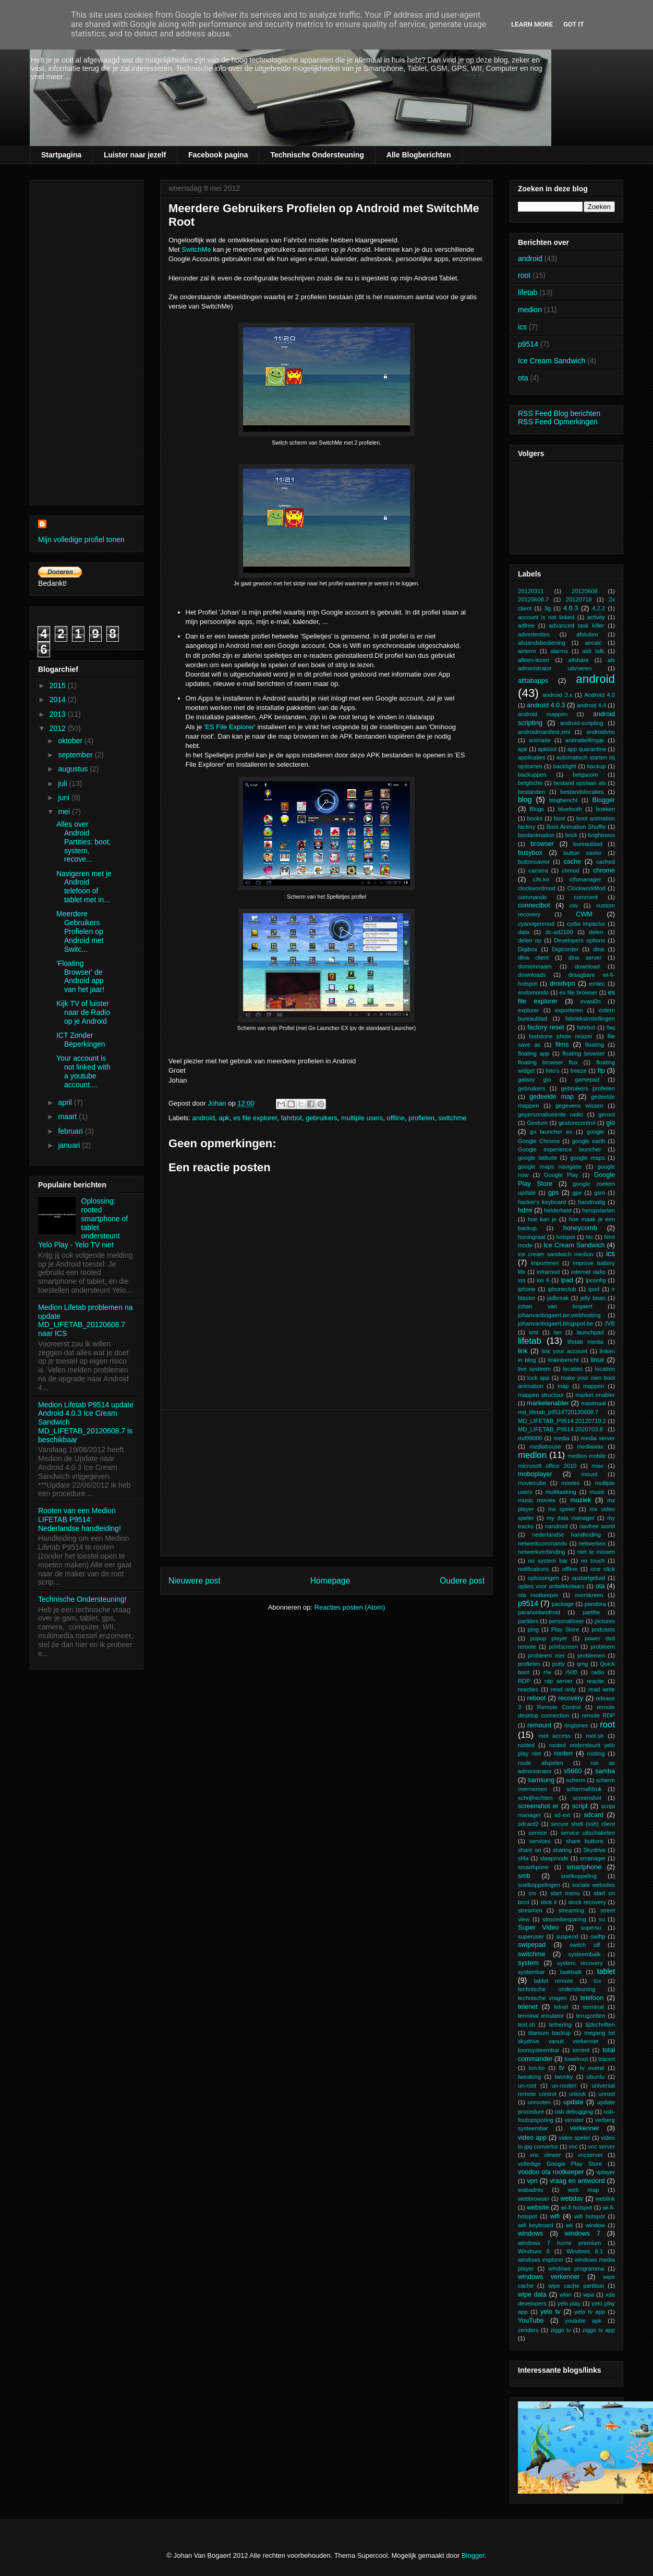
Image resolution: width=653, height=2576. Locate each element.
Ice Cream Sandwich (551, 361)
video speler (574, 2138)
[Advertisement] (326, 1483)
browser (542, 844)
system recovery (580, 1963)
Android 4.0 (599, 695)
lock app (538, 1378)
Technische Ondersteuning (317, 155)
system (528, 1963)
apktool (547, 749)
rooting (595, 1753)
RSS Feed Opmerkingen (558, 422)
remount (539, 1725)
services (540, 1841)
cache (572, 861)
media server (598, 1438)
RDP (524, 1681)
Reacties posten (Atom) (350, 1607)
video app (532, 2137)
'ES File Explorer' (230, 727)
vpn (532, 2181)
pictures (605, 1621)
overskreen (588, 1595)
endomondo (533, 992)
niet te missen (596, 1552)
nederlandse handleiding (566, 1534)
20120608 (585, 591)
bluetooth (570, 809)
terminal (593, 2007)
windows (530, 2233)
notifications (533, 1569)
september (76, 755)
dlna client (533, 957)
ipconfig (596, 1280)
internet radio (588, 1272)
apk (224, 1118)
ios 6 (543, 1280)
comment (586, 897)
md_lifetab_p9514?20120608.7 (558, 1412)
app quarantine (586, 749)
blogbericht (563, 800)
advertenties (534, 634)
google (595, 1131)
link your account (564, 1351)
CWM (584, 914)
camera (538, 870)
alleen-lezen (533, 660)
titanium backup (549, 2033)
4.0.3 (570, 608)
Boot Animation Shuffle (576, 827)
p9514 (528, 344)
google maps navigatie (550, 1166)
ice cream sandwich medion (556, 1254)
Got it (573, 24)
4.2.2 (598, 608)
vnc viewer (545, 2155)
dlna (598, 949)
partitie (591, 1612)
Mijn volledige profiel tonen (81, 539)
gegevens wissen (579, 1105)
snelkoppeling (579, 1876)
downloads (532, 975)
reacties (528, 1689)
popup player (548, 1638)
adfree (526, 625)
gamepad (587, 1079)
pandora (595, 1604)
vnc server (601, 2146)
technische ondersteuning (556, 1989)
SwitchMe (196, 249)
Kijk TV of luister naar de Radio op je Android (83, 1012)
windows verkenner (549, 2276)
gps (553, 1192)
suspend (567, 1936)
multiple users (362, 1118)
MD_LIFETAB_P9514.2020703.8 (560, 1429)
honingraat (532, 1237)
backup (596, 766)
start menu (564, 1893)
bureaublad (587, 844)
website (538, 2207)
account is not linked (546, 617)
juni (64, 797)
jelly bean (593, 1298)
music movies (536, 1500)
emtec (596, 983)
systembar (531, 1972)
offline (396, 1118)
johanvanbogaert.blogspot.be (555, 1323)
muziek (580, 1500)
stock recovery (587, 1902)
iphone (527, 1289)
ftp (601, 1070)
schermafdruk (584, 1789)
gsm (599, 1192)
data (523, 932)
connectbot (534, 905)
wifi (555, 2216)
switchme (452, 1118)
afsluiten (587, 634)
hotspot (565, 1237)
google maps (587, 1158)
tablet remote (553, 1981)
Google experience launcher (559, 1149)
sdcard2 (528, 1824)
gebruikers (321, 1118)
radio (597, 1672)
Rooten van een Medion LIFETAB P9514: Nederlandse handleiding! (79, 1519)
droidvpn (562, 983)
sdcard (593, 1815)
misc (598, 1466)
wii (569, 2225)
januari (70, 1145)
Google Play (561, 1175)
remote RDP (598, 1715)
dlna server (584, 957)
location (605, 1369)
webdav (572, 2198)
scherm (576, 1780)
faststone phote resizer (560, 1036)
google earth (589, 1141)
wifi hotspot (589, 2216)
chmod (570, 870)
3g (547, 608)
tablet (606, 1971)
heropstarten (598, 1210)
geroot (606, 1114)
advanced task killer (576, 625)
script (580, 1806)
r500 (571, 1672)
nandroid (556, 1526)
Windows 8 (534, 2251)
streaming (571, 1910)
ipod (593, 1289)
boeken (605, 809)
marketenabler (548, 1403)
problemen (591, 1655)
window (595, 2225)
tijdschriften (600, 2024)
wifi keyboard (535, 2225)
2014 (59, 699)
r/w (547, 1672)
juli (63, 783)
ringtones (576, 1725)
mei (64, 811)
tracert (606, 2059)
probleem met (546, 1655)
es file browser (579, 992)
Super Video (538, 1927)
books (535, 818)
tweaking (529, 2077)
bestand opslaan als (579, 783)
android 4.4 (591, 705)
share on (529, 1850)
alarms (559, 651)
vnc (573, 2146)
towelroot (576, 2059)
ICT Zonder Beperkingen (80, 1039)
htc (590, 1237)
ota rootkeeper (538, 1595)
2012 (59, 728)
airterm (527, 651)
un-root (527, 2085)
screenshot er (538, 1806)
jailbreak (558, 1298)
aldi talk (593, 651)
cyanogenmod (536, 924)
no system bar (548, 1560)
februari (71, 1131)
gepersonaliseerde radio (550, 1114)
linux (597, 1360)
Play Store (565, 1629)
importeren (545, 1263)
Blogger (603, 800)
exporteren (569, 1010)
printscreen (563, 1646)
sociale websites (593, 1885)
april (66, 1102)
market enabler (595, 1395)
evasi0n (591, 1001)
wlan (566, 2294)
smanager (593, 1858)
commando (532, 897)
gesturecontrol (577, 1123)
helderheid (557, 1210)
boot (559, 818)
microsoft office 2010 (547, 1466)
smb (524, 1876)
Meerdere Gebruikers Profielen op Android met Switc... (79, 931)
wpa (588, 2294)
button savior (582, 853)
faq (611, 1027)
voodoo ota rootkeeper (551, 2172)
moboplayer (535, 1474)
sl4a (523, 1858)
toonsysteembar (539, 2050)
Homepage (330, 1580)
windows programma (576, 2268)
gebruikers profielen (588, 1088)
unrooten (539, 2102)
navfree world (597, 1526)
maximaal (593, 1403)
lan (557, 1332)
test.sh (526, 2024)
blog (524, 799)
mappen (593, 1386)
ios (521, 1280)
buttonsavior (534, 861)
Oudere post (462, 1580)
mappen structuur (541, 1395)
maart (68, 1116)
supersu (591, 1927)
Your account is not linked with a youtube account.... (83, 1071)
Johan (218, 1103)
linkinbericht (563, 1360)
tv (561, 2067)
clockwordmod (536, 888)
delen (596, 932)
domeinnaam (535, 966)
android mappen (542, 714)
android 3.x (558, 695)
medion (530, 309)
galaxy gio (534, 1079)
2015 (59, 685)
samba (605, 1771)
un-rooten (563, 2085)
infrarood (548, 1272)
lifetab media (585, 1342)
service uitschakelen (588, 1833)
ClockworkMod (586, 888)
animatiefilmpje (584, 740)
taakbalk (571, 1972)
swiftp (598, 1936)
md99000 (530, 1438)
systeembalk (584, 1954)
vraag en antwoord (577, 2181)
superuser (531, 1936)
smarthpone (533, 1867)
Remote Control (559, 1707)
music (596, 1492)
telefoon (591, 1998)
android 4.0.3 (546, 705)
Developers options (579, 940)
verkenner (584, 2128)
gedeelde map (551, 1096)
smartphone (583, 1867)
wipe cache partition (576, 2286)
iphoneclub (562, 1289)
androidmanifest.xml (544, 732)
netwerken (592, 1543)
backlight (564, 766)
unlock (577, 2094)
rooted (526, 1745)
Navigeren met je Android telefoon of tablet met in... (84, 886)
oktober (71, 741)
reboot (536, 1698)
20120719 (579, 599)
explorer (528, 1010)
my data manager (571, 1518)
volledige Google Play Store (560, 2164)
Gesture (537, 1123)
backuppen (532, 774)
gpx (577, 1192)
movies (570, 1483)
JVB (609, 1323)
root (524, 275)
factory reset (545, 1027)
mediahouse (545, 1446)
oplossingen (543, 1578)
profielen (421, 1118)
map (563, 1386)
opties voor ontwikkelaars (551, 1586)
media (561, 1438)
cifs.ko (541, 879)
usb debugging (574, 2111)
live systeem (534, 1369)
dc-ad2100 (559, 932)
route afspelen (540, 1763)
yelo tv (550, 2311)
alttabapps (533, 680)
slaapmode (554, 1858)
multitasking (561, 1492)
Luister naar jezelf (135, 155)
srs (532, 1893)
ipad (567, 1280)
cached (605, 861)
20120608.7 (533, 599)
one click (603, 1569)
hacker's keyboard (542, 1202)
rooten (563, 1753)
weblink (605, 2198)
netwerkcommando (542, 1543)
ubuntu (595, 2077)
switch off (585, 1945)
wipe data (532, 2294)
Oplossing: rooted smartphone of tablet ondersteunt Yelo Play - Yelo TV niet (83, 1223)
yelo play (569, 2303)
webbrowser (533, 2198)
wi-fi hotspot (576, 2207)
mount (590, 1474)
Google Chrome (539, 1141)
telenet (528, 2006)
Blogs (536, 809)
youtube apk (583, 2320)
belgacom (585, 774)
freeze (579, 1071)
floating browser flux (548, 1062)
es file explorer (255, 1118)
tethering (560, 2024)
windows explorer (540, 2259)
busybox (530, 852)
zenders (528, 2330)
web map (583, 2190)
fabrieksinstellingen (590, 1018)
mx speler (561, 1509)
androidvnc (600, 732)
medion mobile (586, 1456)
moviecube (532, 1483)
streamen (530, 1910)
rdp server (559, 1681)
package (563, 1604)
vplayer (605, 2172)
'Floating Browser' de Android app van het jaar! (80, 976)
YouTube (531, 2320)
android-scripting (581, 723)
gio (610, 1122)
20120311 (531, 591)
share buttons (585, 1841)
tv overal (592, 2068)
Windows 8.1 (584, 2251)
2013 (59, 714)
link (523, 1351)
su (602, 1919)
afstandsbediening (541, 643)
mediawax (590, 1446)
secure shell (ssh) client (583, 1824)
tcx (597, 1981)
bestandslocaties (581, 792)
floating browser (583, 1053)
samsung (541, 1780)
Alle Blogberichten (418, 155)
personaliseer (566, 1621)
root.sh (594, 1736)
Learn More (532, 24)
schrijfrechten (535, 1798)
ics (522, 327)
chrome (604, 870)
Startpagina (61, 155)
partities (528, 1621)
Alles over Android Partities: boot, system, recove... (83, 841)
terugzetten (591, 2016)
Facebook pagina (218, 155)
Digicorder (565, 949)
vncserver (590, 2155)
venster (574, 2120)
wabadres (530, 2190)
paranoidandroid (539, 1612)
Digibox (527, 949)
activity (596, 617)
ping (533, 1629)
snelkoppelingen (539, 1885)
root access (554, 1736)
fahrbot (291, 1118)
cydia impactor (586, 924)
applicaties (532, 757)
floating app (533, 1053)
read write (601, 1689)
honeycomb (580, 1228)
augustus (74, 769)
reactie (595, 1681)
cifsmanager (585, 879)
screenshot (587, 1798)
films (562, 1044)
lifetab (527, 292)
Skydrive (594, 1850)
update (573, 2102)
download (587, 966)
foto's (552, 1071)
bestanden (531, 792)
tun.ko (537, 2068)
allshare (578, 660)
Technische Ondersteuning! (82, 1599)
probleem (602, 1646)
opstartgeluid (588, 1578)
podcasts (603, 1629)
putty (558, 1664)
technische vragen (542, 1998)
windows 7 (582, 2233)
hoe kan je (542, 1219)
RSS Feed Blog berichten (559, 413)
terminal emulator (541, 2016)
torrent (581, 2050)
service (537, 1833)
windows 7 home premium (559, 2243)
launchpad (590, 1332)
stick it (548, 1902)
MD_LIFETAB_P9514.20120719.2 (562, 1421)
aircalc (593, 643)
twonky (564, 2077)
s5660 (573, 1771)
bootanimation (536, 835)
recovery (570, 1698)
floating (594, 1044)
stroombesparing (564, 1919)
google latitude (537, 1158)
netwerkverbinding (541, 1552)
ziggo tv (560, 2330)
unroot (606, 2094)
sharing (562, 1850)
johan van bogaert (555, 1306)
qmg (582, 1664)
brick (571, 835)
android (203, 1118)
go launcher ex (551, 1131)
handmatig (591, 1202)
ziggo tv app (599, 2330)
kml (533, 1332)
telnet (561, 2007)
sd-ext (562, 1815)
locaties (573, 1369)
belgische (530, 783)
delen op (529, 940)
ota (523, 378)
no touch (593, 1560)
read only (563, 1689)
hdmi (525, 1210)
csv (574, 905)
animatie (540, 740)
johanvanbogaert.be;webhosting (559, 1315)
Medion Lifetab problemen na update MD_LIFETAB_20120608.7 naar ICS (85, 1320)
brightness (601, 835)
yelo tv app (589, 2312)
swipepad (532, 1944)
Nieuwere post (194, 1580)
